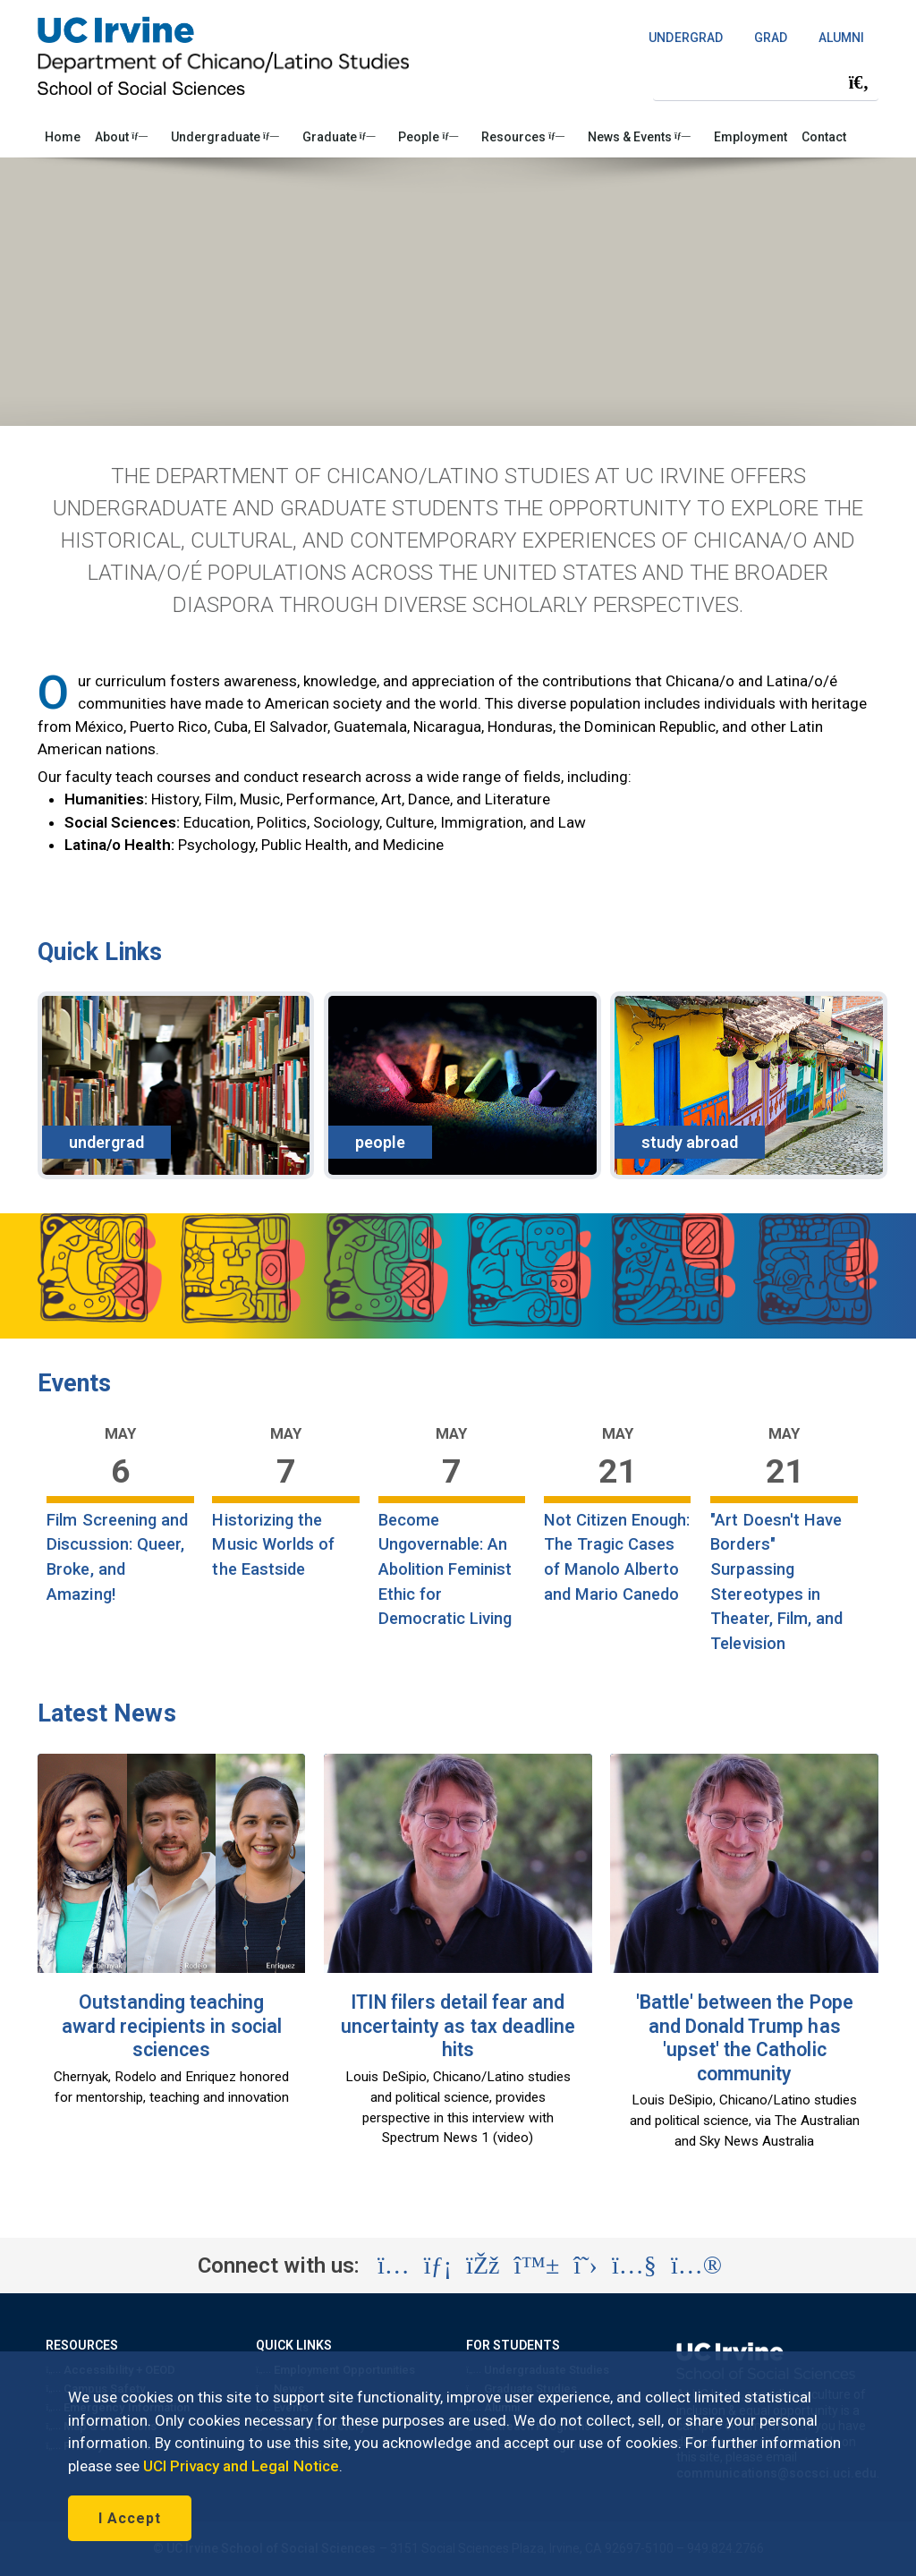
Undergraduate (225, 137)
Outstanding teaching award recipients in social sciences (172, 2026)
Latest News (107, 1713)
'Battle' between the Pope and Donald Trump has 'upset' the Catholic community (744, 2038)
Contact (824, 137)
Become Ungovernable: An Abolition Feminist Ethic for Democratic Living (445, 1569)
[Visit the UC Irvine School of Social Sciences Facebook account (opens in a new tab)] (482, 2265)
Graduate (339, 137)
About (121, 137)
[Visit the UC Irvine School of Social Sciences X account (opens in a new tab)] (585, 2265)
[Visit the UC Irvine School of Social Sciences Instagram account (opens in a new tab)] (393, 2265)
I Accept (129, 2518)
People (428, 137)
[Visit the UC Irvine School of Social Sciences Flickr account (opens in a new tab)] (696, 2265)
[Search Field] (765, 82)
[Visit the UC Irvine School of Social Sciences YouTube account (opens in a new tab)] (634, 2265)
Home (63, 137)
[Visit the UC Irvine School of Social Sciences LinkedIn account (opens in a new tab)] (438, 2265)
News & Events (639, 137)
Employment (750, 137)
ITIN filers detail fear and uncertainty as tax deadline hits (458, 2026)
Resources (522, 137)
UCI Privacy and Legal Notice (241, 2466)
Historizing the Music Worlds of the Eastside (273, 1544)
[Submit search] (858, 82)
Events (74, 1383)
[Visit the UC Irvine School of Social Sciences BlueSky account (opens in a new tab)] (537, 2265)
